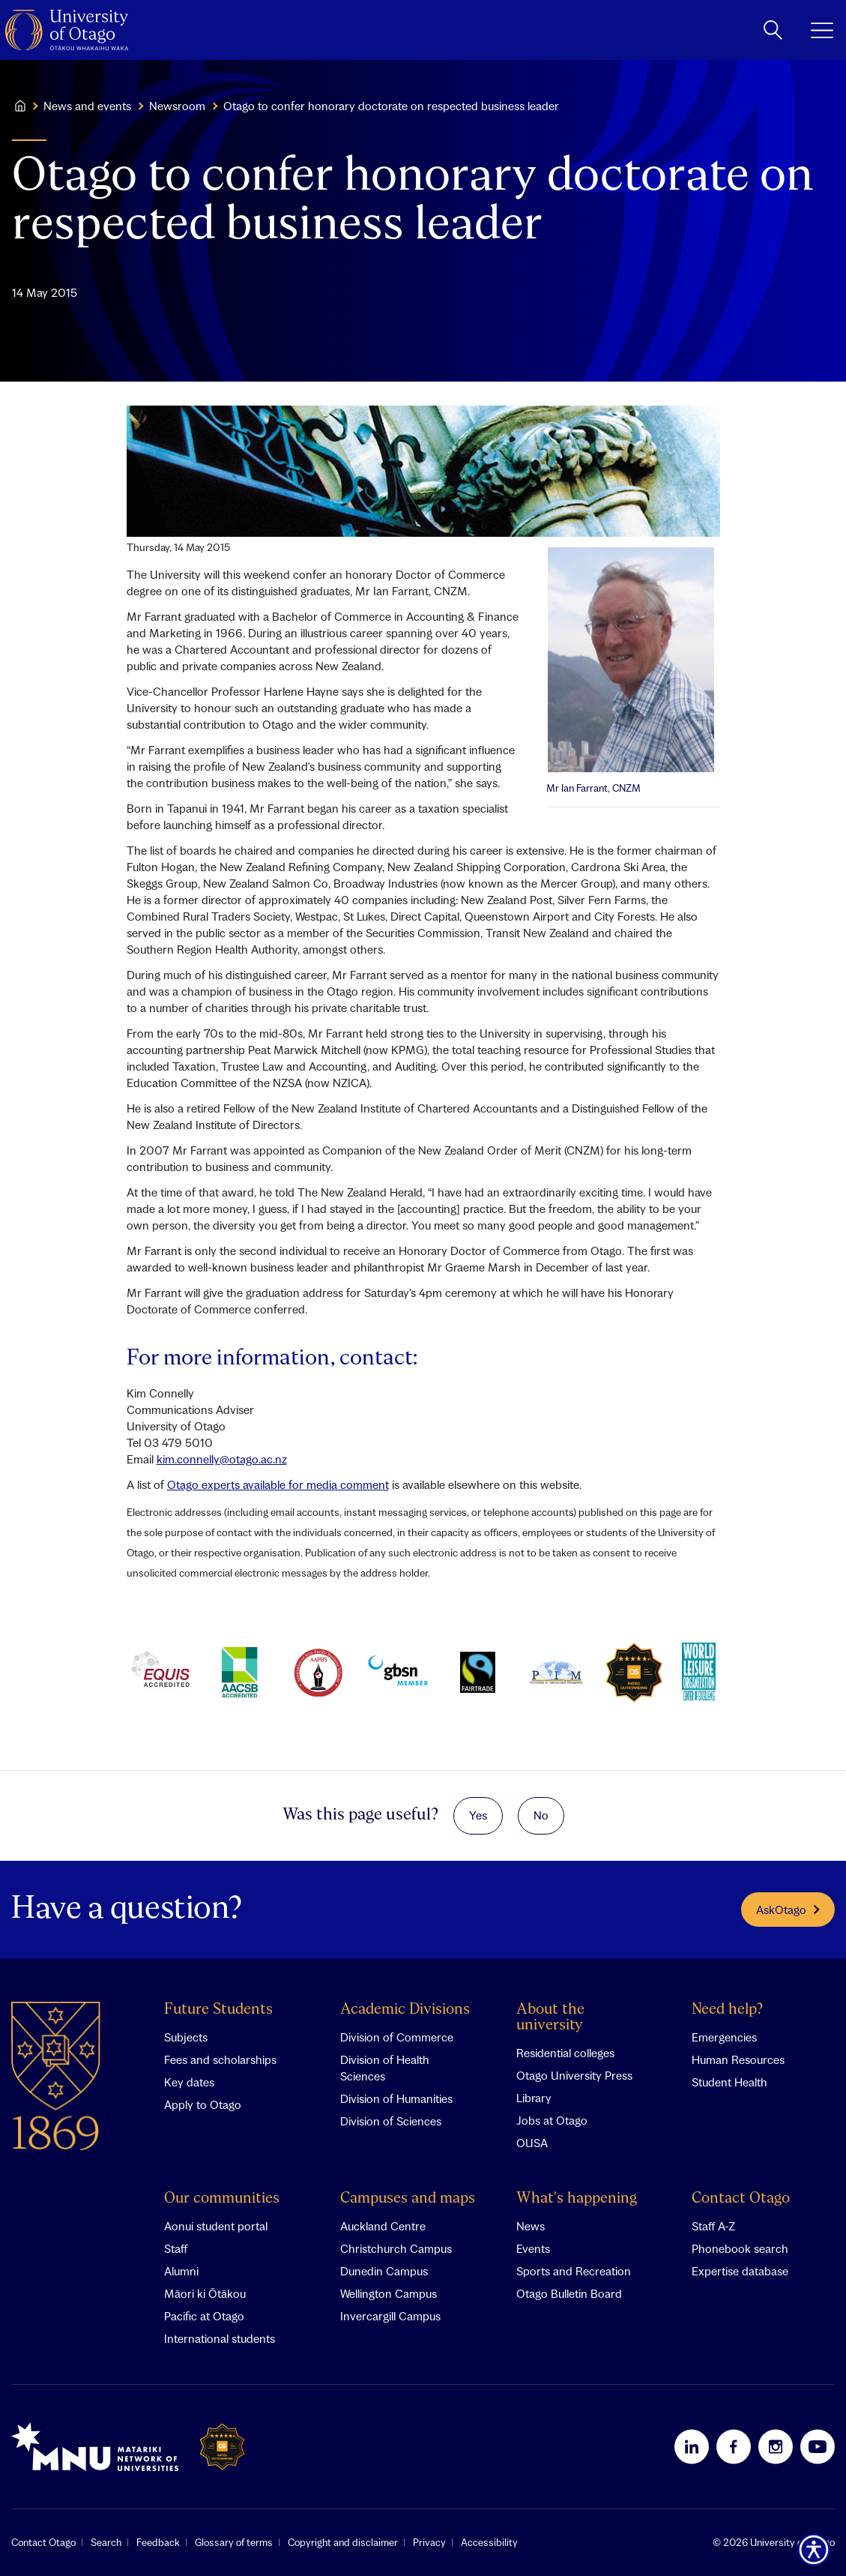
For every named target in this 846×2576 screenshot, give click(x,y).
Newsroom (177, 106)
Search (106, 2542)
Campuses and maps (407, 2198)
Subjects (186, 2037)
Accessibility (489, 2542)
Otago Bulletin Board (569, 2293)
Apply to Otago (202, 2104)
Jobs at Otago (551, 2120)
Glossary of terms (234, 2542)
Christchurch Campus (396, 2248)
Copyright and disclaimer (343, 2542)
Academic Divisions (405, 2009)
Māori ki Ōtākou (205, 2293)
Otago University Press (574, 2075)
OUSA (532, 2143)
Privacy (429, 2542)
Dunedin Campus (384, 2271)
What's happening (576, 2198)
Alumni (181, 2271)
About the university (550, 2017)
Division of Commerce (396, 2037)
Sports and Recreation (573, 2271)
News (530, 2226)
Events (533, 2248)
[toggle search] (773, 30)
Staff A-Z (713, 2226)
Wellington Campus (388, 2293)
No (541, 1815)
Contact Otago (741, 2198)
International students (219, 2338)
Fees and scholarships (220, 2059)
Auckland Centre (383, 2226)
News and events (87, 106)
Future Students (218, 2009)
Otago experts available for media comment (278, 1484)
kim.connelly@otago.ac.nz (222, 1459)
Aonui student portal (216, 2226)
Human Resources (738, 2059)
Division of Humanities (396, 2098)
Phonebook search (740, 2248)
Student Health (729, 2082)
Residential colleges (565, 2053)
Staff (175, 2248)
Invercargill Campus (390, 2316)
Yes (478, 1815)
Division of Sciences (390, 2121)
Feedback (158, 2542)
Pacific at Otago (204, 2316)
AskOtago (788, 1910)
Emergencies (724, 2037)
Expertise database (740, 2271)
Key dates (189, 2082)
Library (534, 2098)
